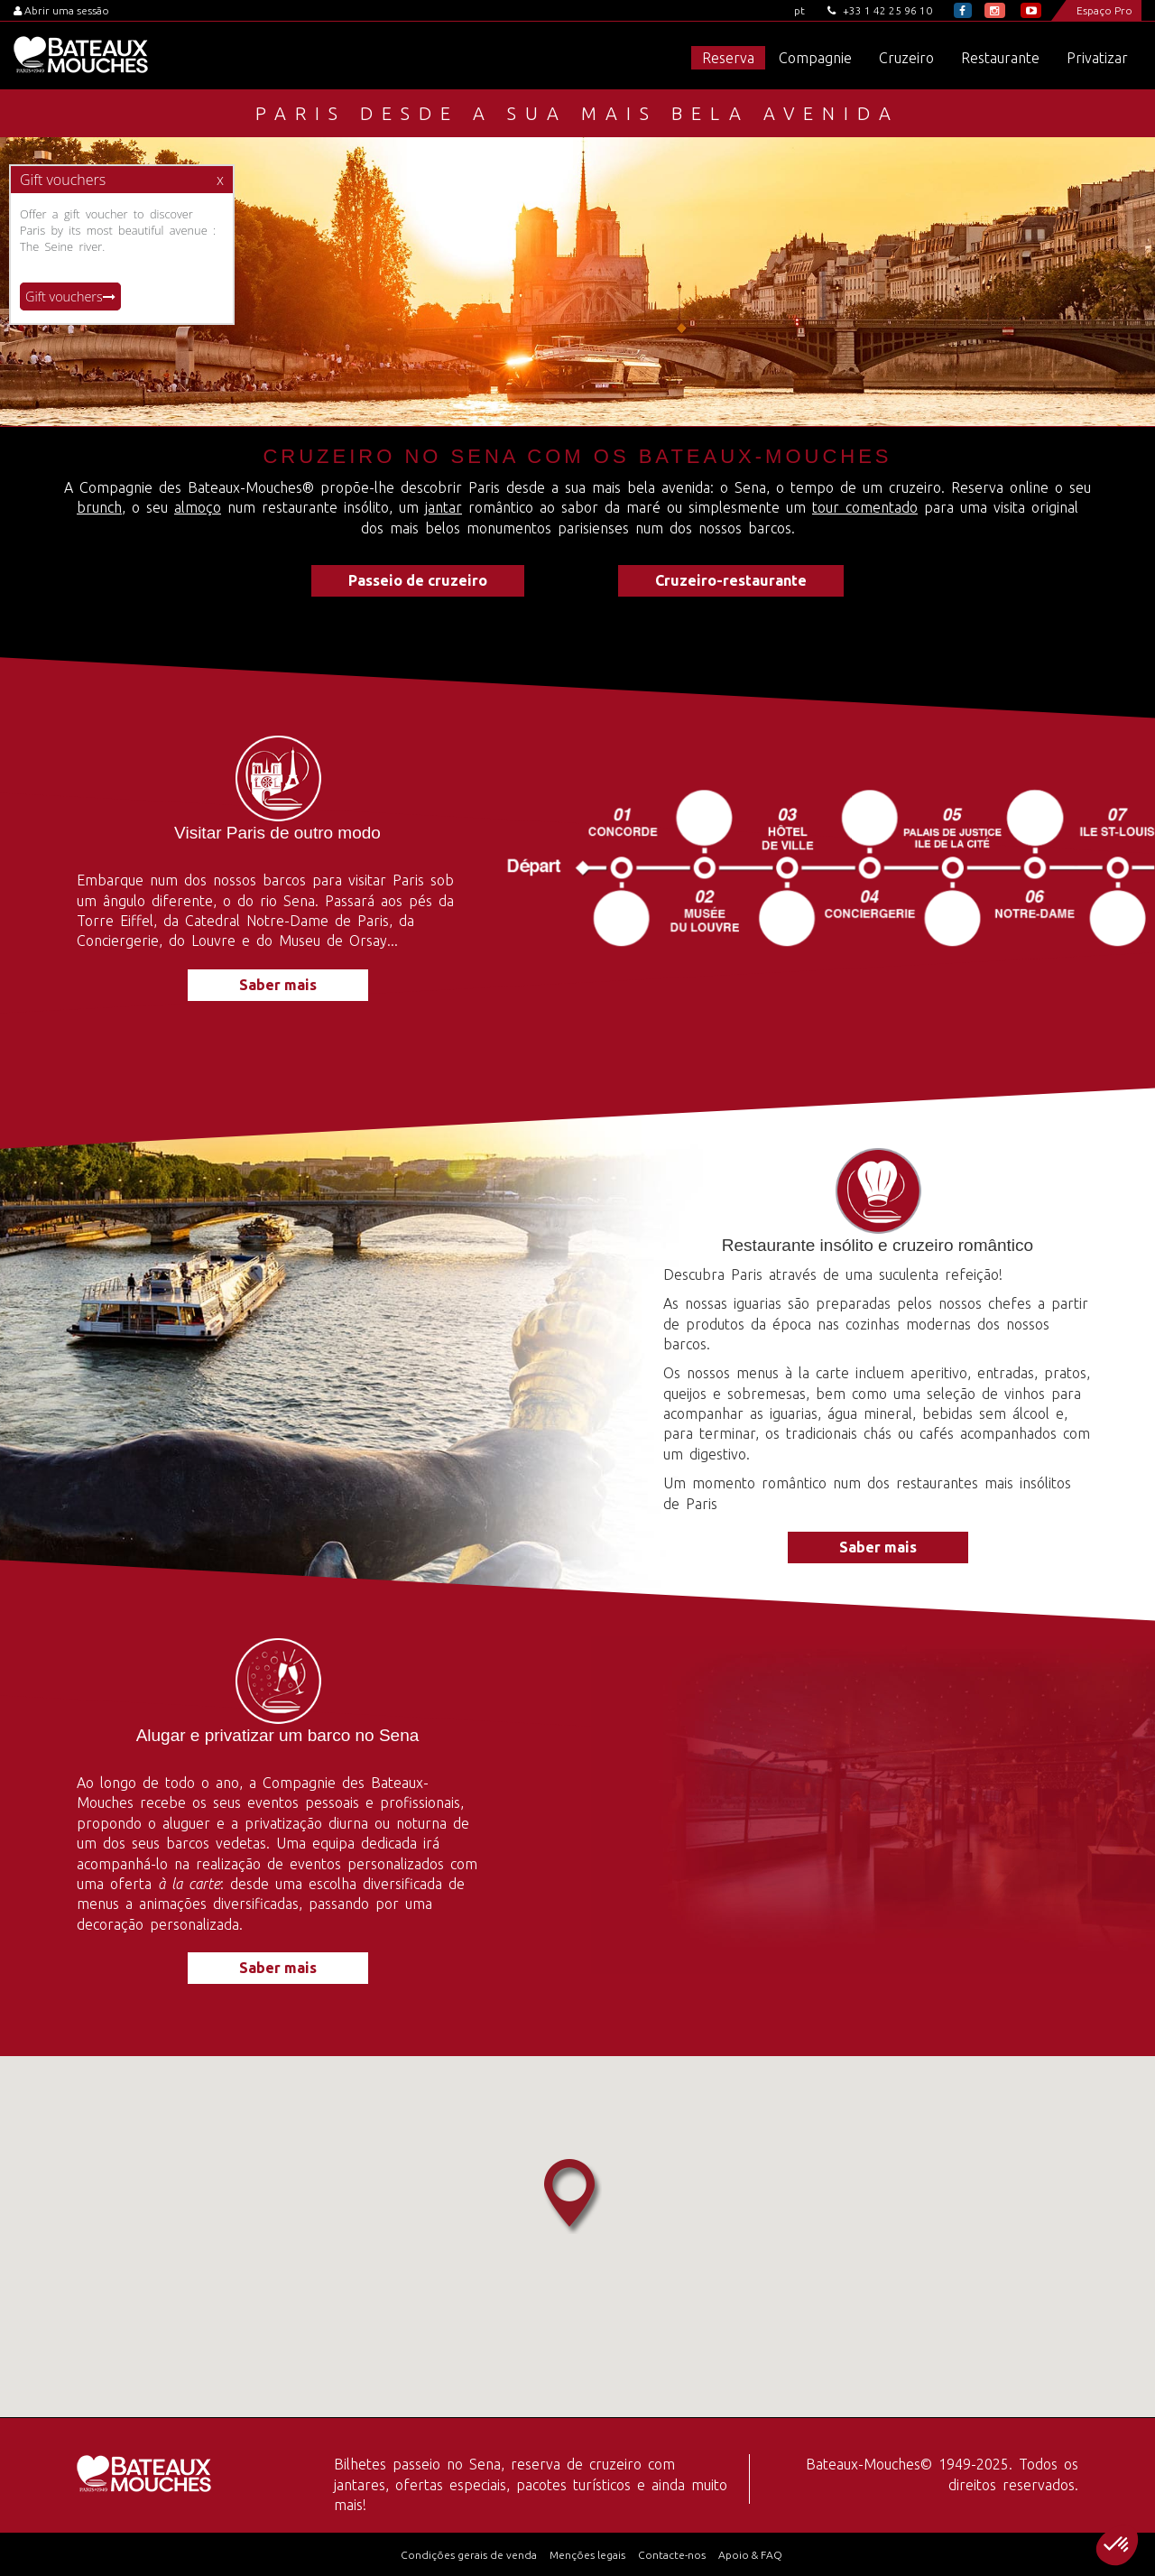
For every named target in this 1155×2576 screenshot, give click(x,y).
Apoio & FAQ (750, 2555)
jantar (443, 507)
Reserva (728, 58)
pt (799, 10)
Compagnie (815, 58)
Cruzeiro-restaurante (731, 580)
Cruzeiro (906, 58)
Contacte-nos (672, 2555)
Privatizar (1097, 58)
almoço (197, 507)
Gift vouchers (70, 296)
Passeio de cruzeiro (417, 580)
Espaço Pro (1104, 10)
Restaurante (1000, 58)
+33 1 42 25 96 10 (879, 10)
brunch (99, 507)
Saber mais (278, 985)
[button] (1117, 2545)
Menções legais (587, 2555)
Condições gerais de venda (469, 2555)
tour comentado (865, 507)
